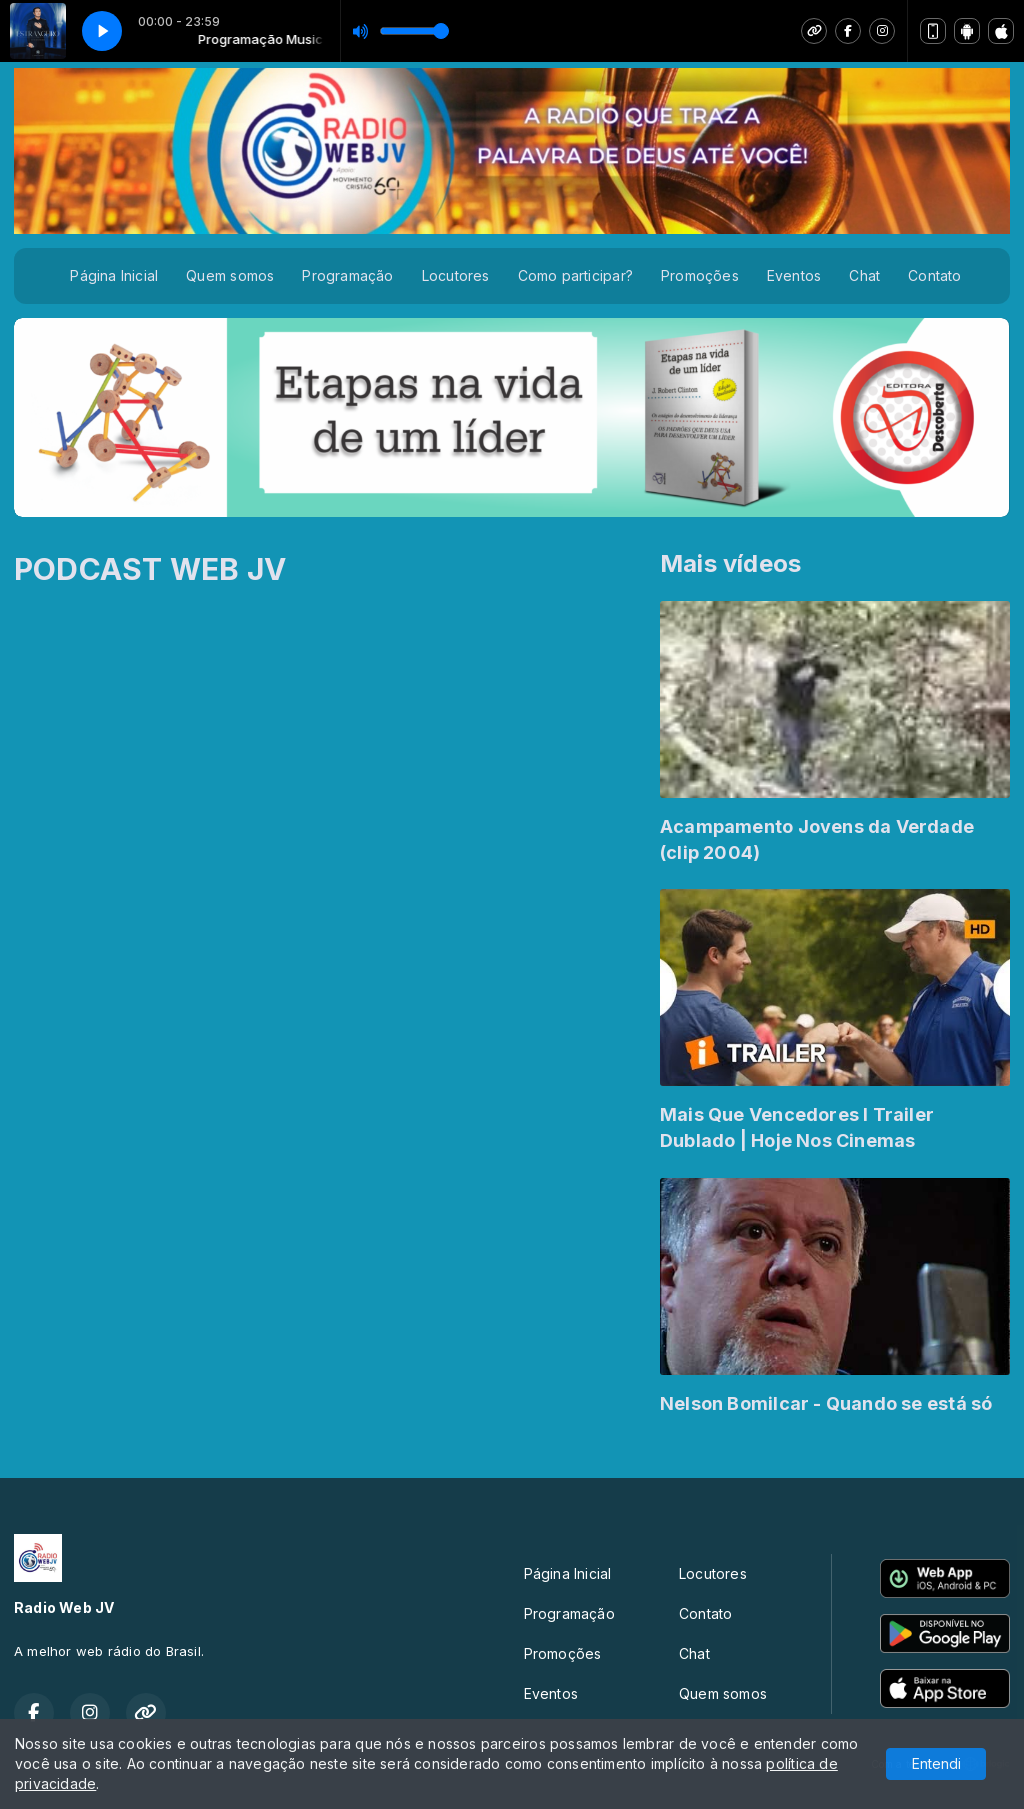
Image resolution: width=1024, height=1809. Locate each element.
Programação (347, 275)
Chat (864, 275)
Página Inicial (114, 275)
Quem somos (230, 275)
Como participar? (575, 275)
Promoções (700, 275)
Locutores (456, 275)
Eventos (794, 275)
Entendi (936, 1763)
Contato (934, 275)
